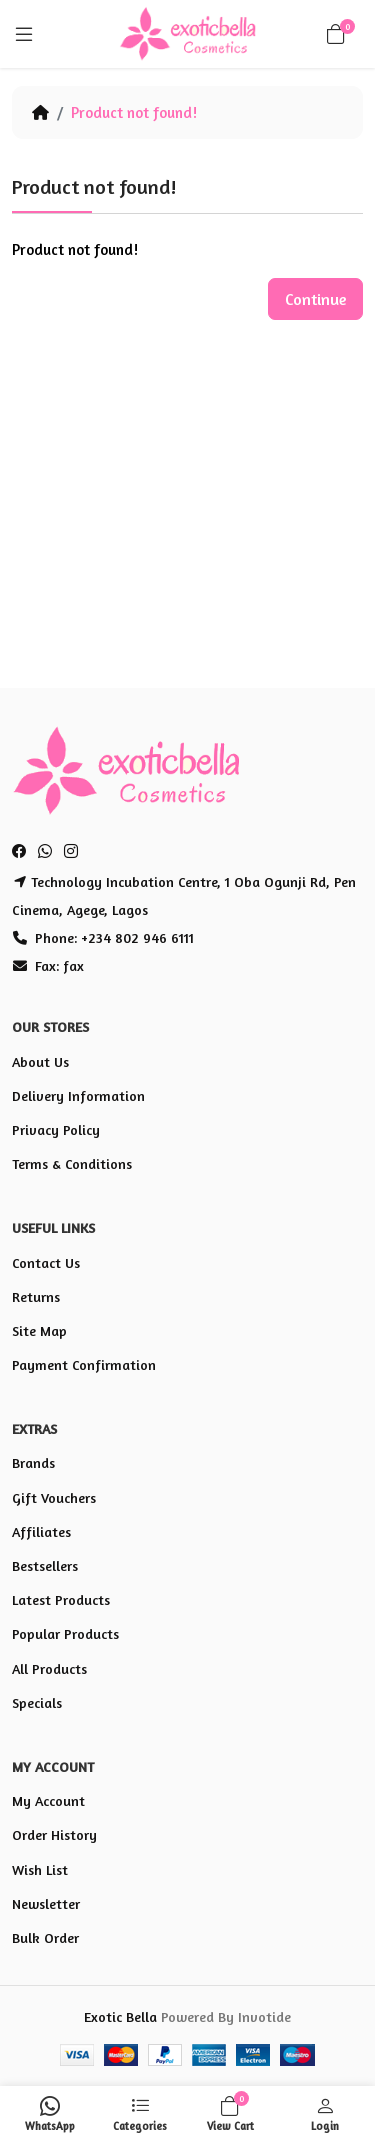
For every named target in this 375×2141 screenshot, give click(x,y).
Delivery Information (78, 1095)
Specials (37, 1702)
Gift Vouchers (54, 1497)
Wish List (40, 1869)
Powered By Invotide (226, 2016)
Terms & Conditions (72, 1163)
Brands (33, 1462)
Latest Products (61, 1599)
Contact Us (46, 1262)
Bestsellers (45, 1565)
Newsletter (46, 1903)
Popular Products (65, 1633)
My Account (48, 1800)
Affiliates (41, 1531)
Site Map (39, 1330)
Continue (315, 299)
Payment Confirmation (84, 1364)
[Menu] (24, 34)
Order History (54, 1834)
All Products (49, 1668)
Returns (36, 1296)
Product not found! (134, 112)
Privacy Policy (56, 1129)
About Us (40, 1061)
